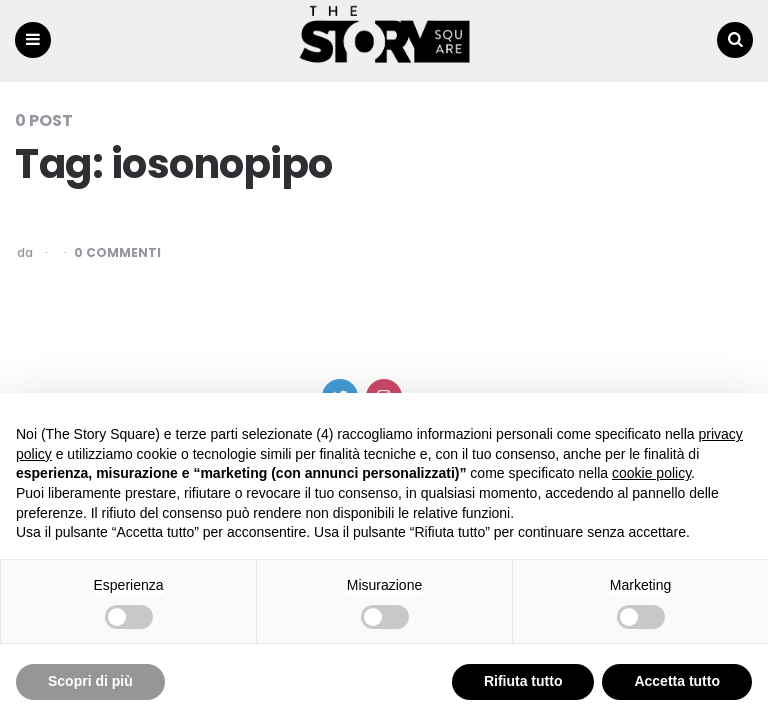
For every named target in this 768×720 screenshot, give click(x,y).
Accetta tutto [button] (677, 681)
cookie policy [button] (651, 473)
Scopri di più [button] (90, 681)
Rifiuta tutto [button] (523, 681)
